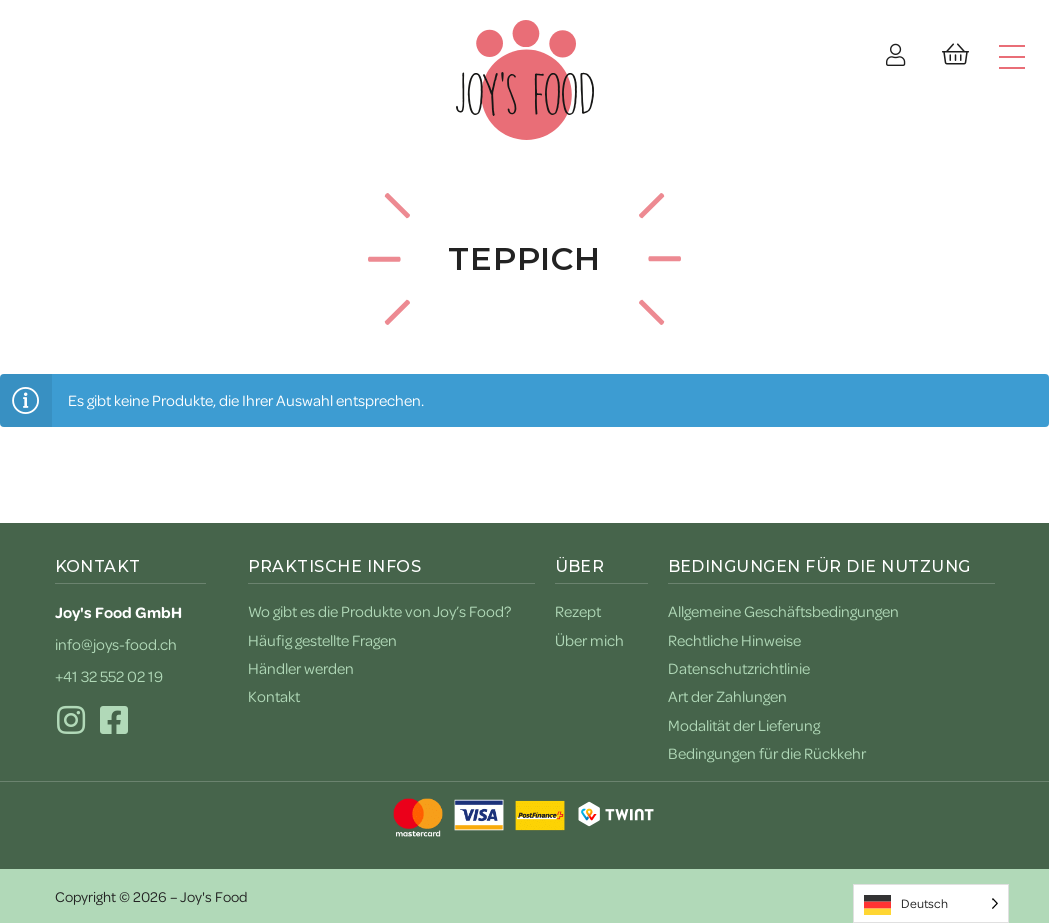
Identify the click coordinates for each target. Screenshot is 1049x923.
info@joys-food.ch (116, 644)
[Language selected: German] (931, 903)
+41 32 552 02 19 (109, 676)
